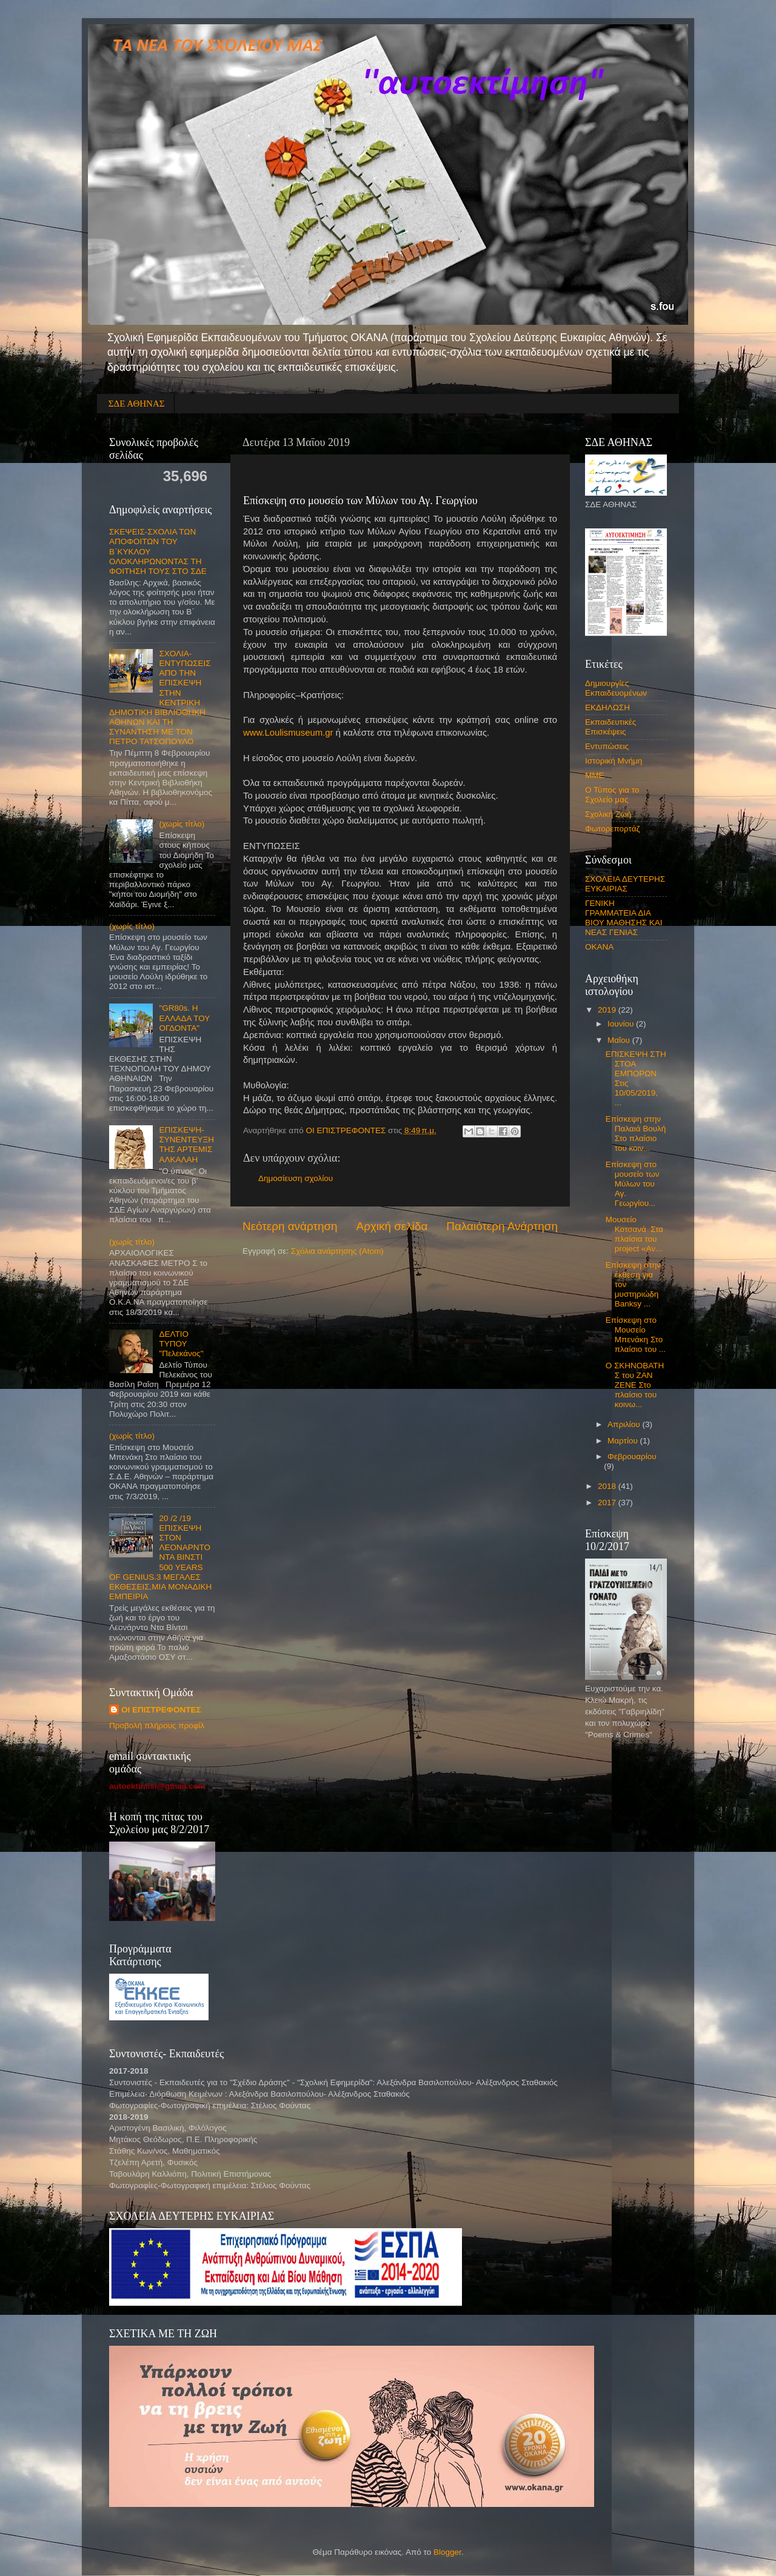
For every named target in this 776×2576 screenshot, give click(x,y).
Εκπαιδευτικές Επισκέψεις (610, 726)
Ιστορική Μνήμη (613, 760)
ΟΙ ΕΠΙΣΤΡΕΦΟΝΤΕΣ (161, 1709)
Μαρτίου (623, 1440)
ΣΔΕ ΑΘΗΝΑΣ (137, 403)
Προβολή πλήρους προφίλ (156, 1725)
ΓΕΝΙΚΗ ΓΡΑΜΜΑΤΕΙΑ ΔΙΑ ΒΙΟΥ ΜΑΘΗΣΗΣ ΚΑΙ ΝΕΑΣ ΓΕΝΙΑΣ (624, 918)
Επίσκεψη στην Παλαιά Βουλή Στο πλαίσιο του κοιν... (636, 1133)
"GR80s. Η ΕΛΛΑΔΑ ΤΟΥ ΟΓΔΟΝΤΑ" (184, 1017)
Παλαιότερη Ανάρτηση (502, 1226)
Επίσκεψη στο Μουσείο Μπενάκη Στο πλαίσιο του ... (636, 1335)
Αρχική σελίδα (392, 1226)
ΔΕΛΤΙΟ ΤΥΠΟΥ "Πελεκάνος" (181, 1344)
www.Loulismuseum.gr (288, 732)
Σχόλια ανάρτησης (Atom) (337, 1251)
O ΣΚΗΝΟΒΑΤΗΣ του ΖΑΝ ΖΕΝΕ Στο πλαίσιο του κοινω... (635, 1385)
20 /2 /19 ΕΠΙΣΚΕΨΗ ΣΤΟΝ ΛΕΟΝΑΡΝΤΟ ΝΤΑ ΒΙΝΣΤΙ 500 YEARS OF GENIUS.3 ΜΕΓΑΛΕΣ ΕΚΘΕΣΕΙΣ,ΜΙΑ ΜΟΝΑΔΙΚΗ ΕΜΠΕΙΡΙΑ (160, 1558)
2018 (608, 1486)
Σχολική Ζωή (608, 814)
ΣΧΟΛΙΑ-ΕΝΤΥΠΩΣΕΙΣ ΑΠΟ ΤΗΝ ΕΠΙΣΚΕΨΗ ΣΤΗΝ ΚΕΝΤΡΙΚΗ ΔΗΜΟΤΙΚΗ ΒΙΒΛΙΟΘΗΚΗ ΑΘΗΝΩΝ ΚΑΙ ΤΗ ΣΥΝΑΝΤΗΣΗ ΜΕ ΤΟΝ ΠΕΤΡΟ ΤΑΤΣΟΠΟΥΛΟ (160, 698)
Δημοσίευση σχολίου (295, 1178)
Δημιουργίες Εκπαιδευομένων (616, 688)
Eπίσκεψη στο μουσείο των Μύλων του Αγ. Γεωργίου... (633, 1184)
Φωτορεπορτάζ (612, 828)
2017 (608, 1502)
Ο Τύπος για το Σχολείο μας (612, 794)
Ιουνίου (621, 1023)
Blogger (447, 2552)
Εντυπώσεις (607, 746)
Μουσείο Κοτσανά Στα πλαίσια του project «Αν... (634, 1234)
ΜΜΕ (594, 775)
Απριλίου (624, 1424)
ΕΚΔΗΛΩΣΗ (607, 707)
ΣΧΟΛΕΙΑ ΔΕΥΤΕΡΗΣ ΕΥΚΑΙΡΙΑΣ (625, 883)
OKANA (599, 946)
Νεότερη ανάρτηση (290, 1226)
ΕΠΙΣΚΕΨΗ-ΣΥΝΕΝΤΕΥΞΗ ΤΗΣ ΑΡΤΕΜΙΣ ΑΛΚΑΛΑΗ (186, 1144)
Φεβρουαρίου (632, 1456)
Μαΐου (619, 1040)
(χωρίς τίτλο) (181, 823)
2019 (608, 1009)
